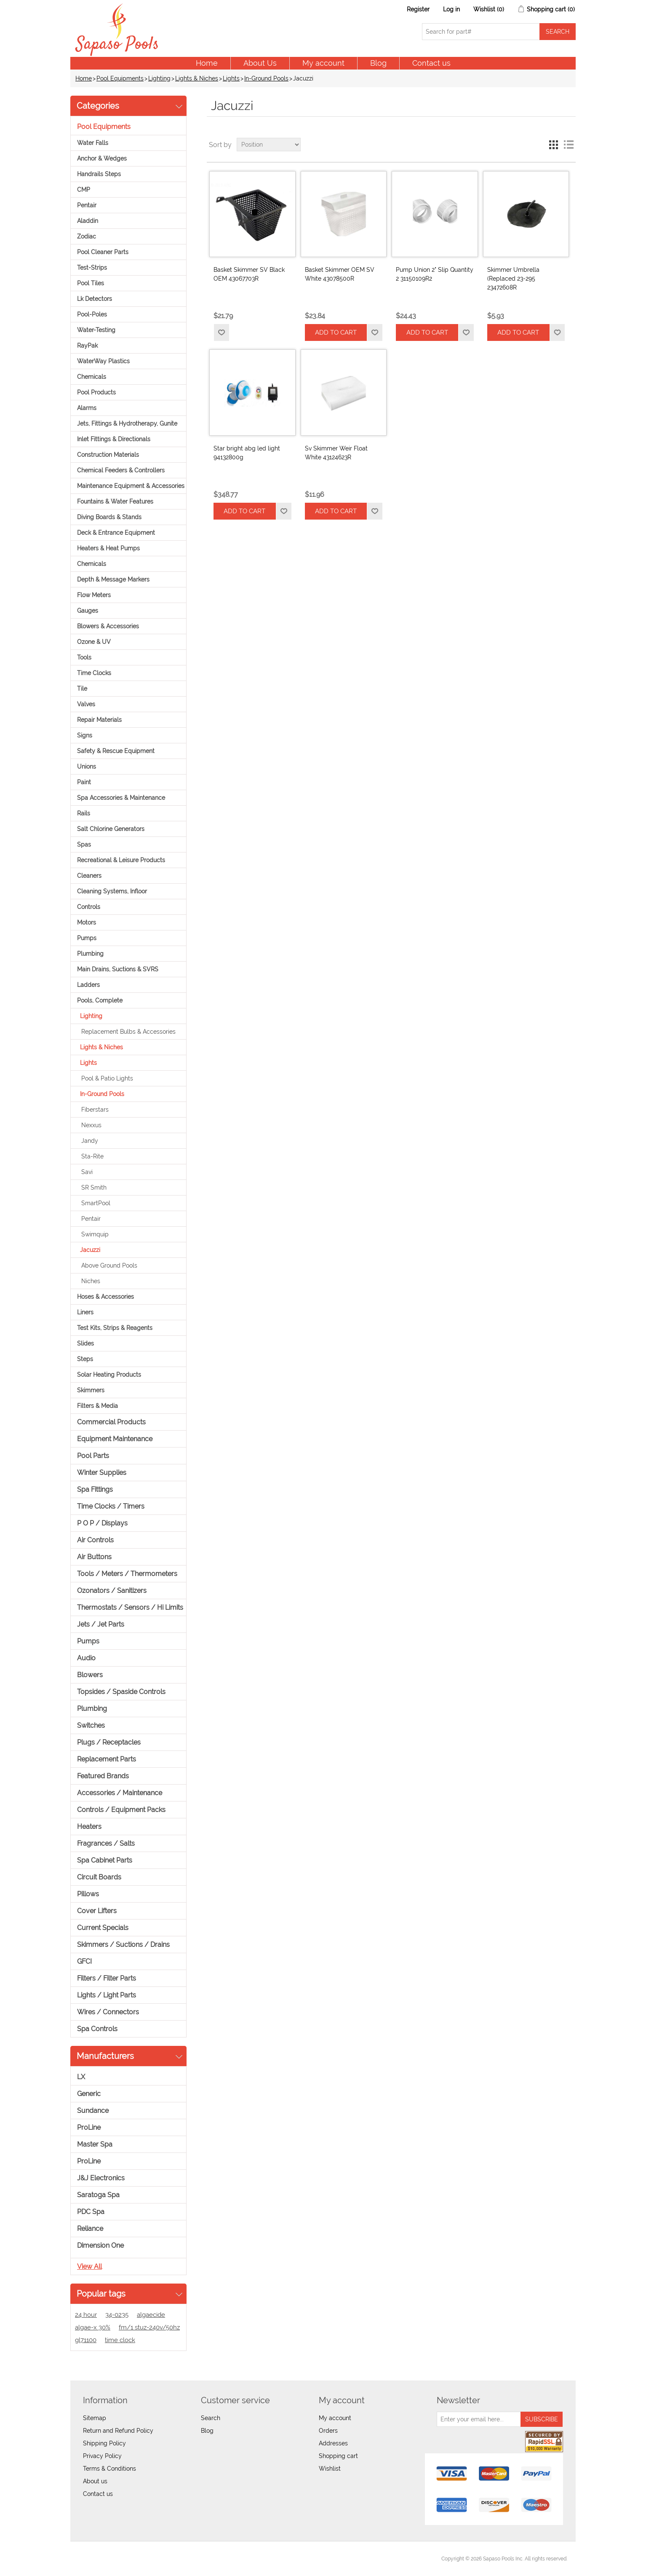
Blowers (90, 1675)
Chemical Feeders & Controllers (121, 470)
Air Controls (95, 1540)
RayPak (87, 345)
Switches (91, 1725)
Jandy (89, 1140)
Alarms (86, 408)
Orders (328, 2430)
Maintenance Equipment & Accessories (130, 485)
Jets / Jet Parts (100, 1624)
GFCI (84, 1961)
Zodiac (86, 236)
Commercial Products (111, 1422)
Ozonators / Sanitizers (112, 1591)
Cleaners (89, 875)
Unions (86, 766)
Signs (84, 735)
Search (210, 2418)
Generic (89, 2094)
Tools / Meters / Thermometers (127, 1574)
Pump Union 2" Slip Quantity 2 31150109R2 (434, 274)
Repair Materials (99, 719)
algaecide (151, 2315)
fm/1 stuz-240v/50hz (149, 2327)
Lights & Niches (196, 78)
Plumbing (90, 953)
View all (89, 2266)
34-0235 (116, 2315)
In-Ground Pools (266, 78)
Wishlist (330, 2468)
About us (95, 2481)
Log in (451, 9)
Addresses (333, 2443)
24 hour (86, 2315)
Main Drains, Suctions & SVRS (117, 969)
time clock (120, 2340)
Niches (90, 1281)
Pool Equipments (120, 78)
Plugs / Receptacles (109, 1742)
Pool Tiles (90, 283)
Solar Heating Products (109, 1374)
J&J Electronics (101, 2178)
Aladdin (87, 220)
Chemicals (91, 376)
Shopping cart (338, 2456)
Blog (378, 63)
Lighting (159, 78)
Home (207, 63)
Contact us (431, 63)
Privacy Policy (102, 2456)
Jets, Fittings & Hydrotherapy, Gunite (127, 423)
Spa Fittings (95, 1489)
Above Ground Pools (109, 1265)
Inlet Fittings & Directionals (113, 439)
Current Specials (102, 1928)
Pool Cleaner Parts (102, 252)
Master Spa (94, 2144)
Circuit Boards (99, 1877)
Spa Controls (97, 2029)
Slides (85, 1343)
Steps (85, 1359)
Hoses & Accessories (105, 1296)
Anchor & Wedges (102, 158)
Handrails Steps (99, 174)
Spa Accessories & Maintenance (121, 797)
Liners (85, 1312)
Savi (87, 1172)
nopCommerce (125, 2559)
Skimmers (90, 1390)
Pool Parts (93, 1456)
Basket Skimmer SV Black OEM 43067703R (249, 274)
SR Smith (94, 1187)
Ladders (88, 984)
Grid (553, 144)
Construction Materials (108, 454)
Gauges (87, 610)
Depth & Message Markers (113, 579)
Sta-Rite (92, 1156)
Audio (86, 1658)
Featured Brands (103, 1776)
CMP (83, 189)
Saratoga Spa (98, 2195)
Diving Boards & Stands (109, 517)
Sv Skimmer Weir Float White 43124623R (336, 453)
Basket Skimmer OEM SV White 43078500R (339, 274)
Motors (86, 922)
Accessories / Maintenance (119, 1793)
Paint (84, 782)
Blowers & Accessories (108, 626)
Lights (231, 78)
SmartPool (95, 1203)
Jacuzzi (90, 1249)
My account (323, 63)
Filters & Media (97, 1405)
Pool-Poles (92, 314)
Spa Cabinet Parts (104, 1860)
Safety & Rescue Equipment (116, 751)
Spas (84, 844)
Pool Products (96, 392)
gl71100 (85, 2340)
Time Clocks (94, 673)
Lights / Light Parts (106, 1995)
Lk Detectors (94, 298)
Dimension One (100, 2245)
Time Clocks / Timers (110, 1506)
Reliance (90, 2229)
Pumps (86, 938)
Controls (88, 906)
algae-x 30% (92, 2327)
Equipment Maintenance (114, 1439)
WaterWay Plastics (103, 361)
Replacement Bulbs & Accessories (128, 1031)
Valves (86, 704)
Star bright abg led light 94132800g (247, 453)
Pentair (86, 205)
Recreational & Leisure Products (121, 860)
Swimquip (95, 1234)
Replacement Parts (106, 1759)
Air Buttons (94, 1557)
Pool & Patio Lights (107, 1078)
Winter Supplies (101, 1473)
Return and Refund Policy (118, 2430)
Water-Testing (96, 330)
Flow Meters (94, 595)
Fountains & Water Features (115, 501)
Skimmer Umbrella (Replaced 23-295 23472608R (513, 278)
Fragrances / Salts (106, 1843)
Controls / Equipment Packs (121, 1810)
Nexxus (91, 1125)
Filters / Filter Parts (106, 1978)
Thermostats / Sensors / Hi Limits (130, 1607)
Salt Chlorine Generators (110, 829)
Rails (83, 813)
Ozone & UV (94, 641)
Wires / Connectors (108, 2012)
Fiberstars (95, 1109)
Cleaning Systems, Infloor (112, 891)
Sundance (93, 2111)
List (568, 144)
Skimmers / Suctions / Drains (123, 1945)
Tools (84, 657)
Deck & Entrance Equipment (116, 532)
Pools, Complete (100, 1000)
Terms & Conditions (109, 2468)
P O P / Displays (102, 1523)
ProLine (89, 2127)
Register (418, 9)
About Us (260, 63)
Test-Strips (92, 267)
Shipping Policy (104, 2443)
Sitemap (94, 2418)
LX (81, 2077)
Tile (82, 688)
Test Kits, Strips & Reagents (114, 1327)
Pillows (88, 1894)
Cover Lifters (97, 1911)
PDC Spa (90, 2212)
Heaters (89, 1827)
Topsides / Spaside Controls (121, 1692)
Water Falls (92, 142)
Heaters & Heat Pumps (108, 548)
